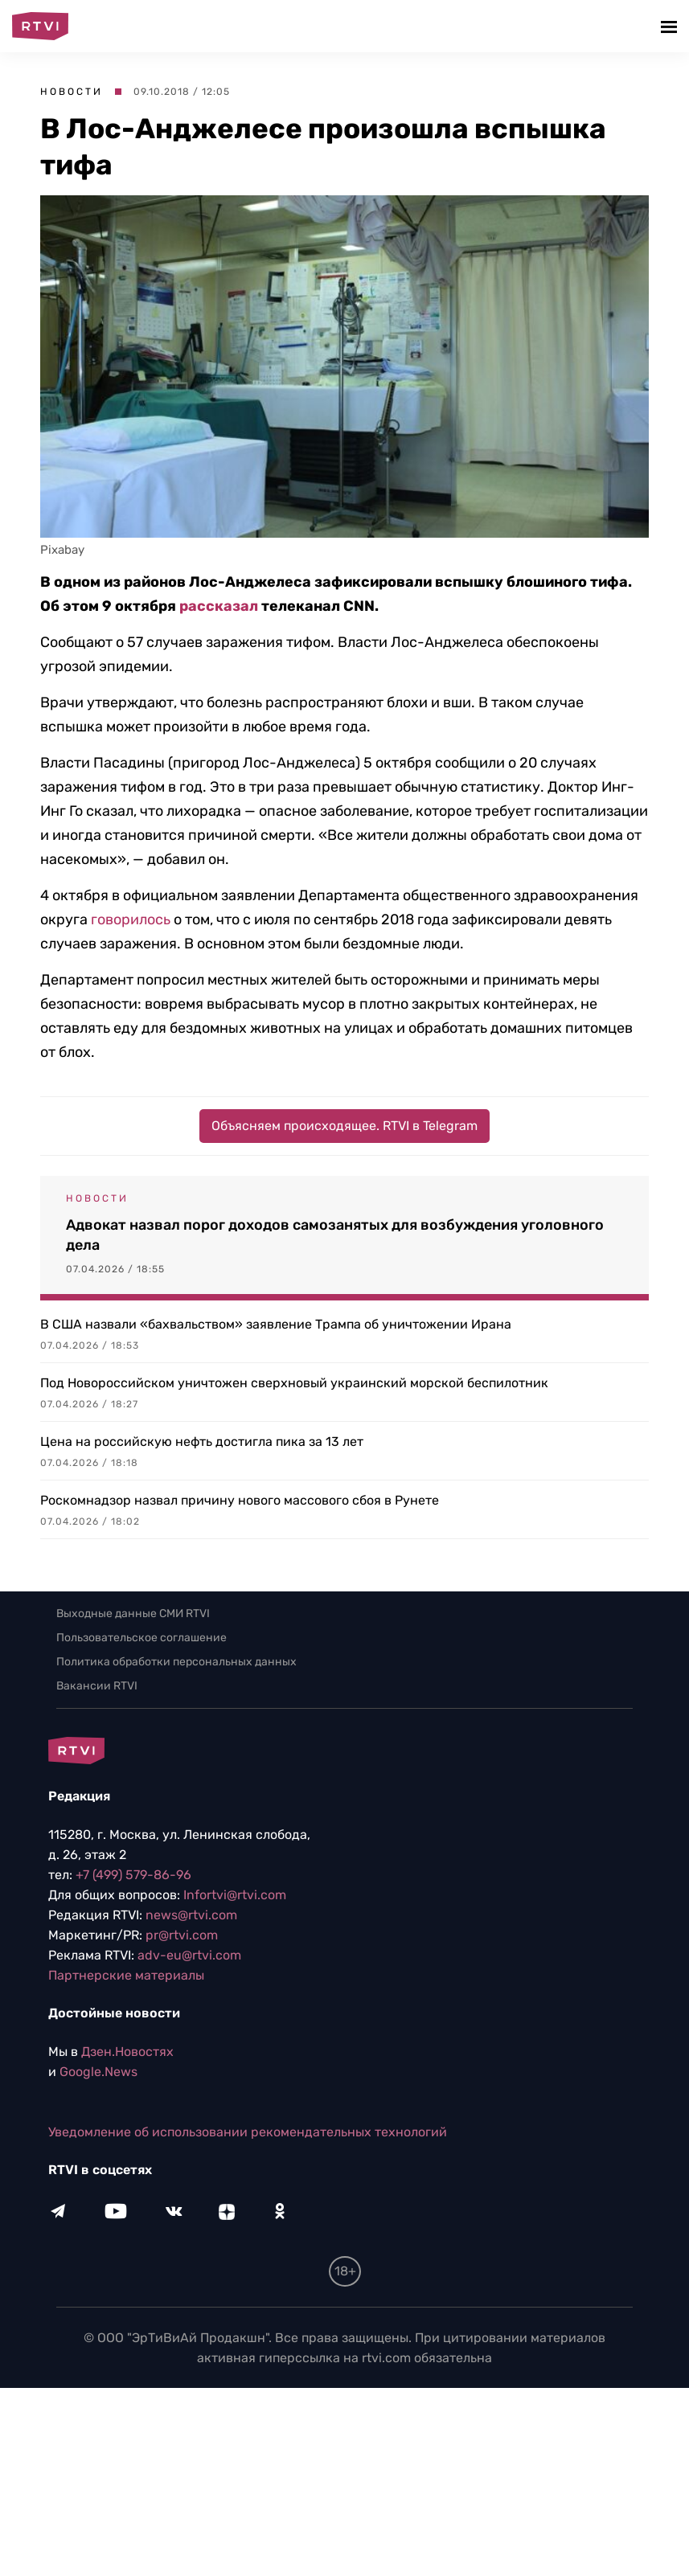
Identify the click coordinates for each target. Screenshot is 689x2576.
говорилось (130, 919)
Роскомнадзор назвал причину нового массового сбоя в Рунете (239, 1500)
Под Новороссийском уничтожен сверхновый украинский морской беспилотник (294, 1382)
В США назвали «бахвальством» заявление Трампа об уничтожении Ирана (275, 1324)
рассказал (218, 606)
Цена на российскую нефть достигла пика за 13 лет (201, 1441)
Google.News (98, 2071)
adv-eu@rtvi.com (189, 1955)
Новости (71, 91)
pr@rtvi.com (182, 1935)
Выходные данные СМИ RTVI (133, 1613)
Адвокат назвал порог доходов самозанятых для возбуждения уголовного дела (335, 1235)
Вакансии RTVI (96, 1686)
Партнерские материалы (126, 1975)
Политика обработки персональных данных (176, 1662)
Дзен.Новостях (127, 2051)
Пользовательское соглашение (141, 1637)
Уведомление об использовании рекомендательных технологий (247, 2132)
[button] (671, 26)
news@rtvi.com (191, 1915)
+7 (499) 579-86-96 (133, 1874)
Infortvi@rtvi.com (234, 1894)
